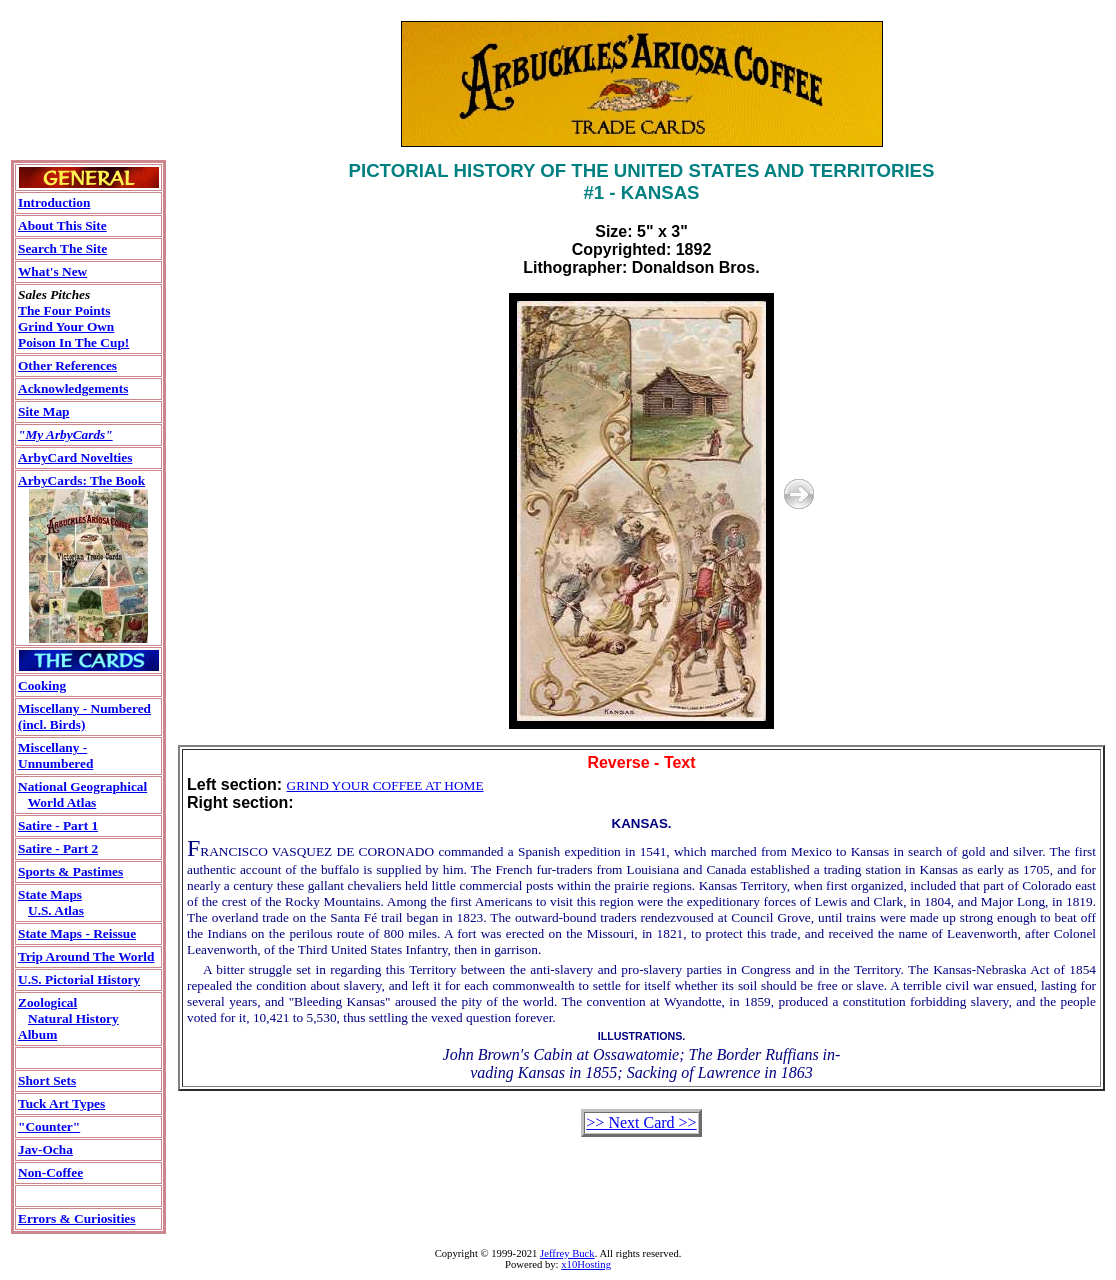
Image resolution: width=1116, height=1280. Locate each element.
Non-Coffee (50, 1172)
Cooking (42, 685)
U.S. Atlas (56, 910)
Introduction (54, 202)
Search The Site (62, 248)
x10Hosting (586, 1264)
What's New (52, 271)
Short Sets (47, 1080)
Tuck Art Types (61, 1103)
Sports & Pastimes (70, 871)
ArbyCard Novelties (75, 457)
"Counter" (49, 1126)
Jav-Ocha (45, 1149)
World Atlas (62, 802)
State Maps (50, 894)
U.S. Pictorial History (79, 979)
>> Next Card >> (641, 1122)
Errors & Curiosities (76, 1218)
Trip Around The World (86, 956)
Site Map (43, 411)
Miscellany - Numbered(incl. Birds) (84, 716)
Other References (67, 365)
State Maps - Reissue (77, 933)
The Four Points (64, 310)
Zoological (47, 1002)
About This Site (62, 225)
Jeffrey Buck (567, 1253)
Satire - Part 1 (58, 825)
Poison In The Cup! (73, 342)
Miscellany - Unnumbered (55, 755)
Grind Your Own (66, 326)
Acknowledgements (73, 388)
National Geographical (82, 786)
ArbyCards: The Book (81, 480)
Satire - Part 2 (58, 848)
